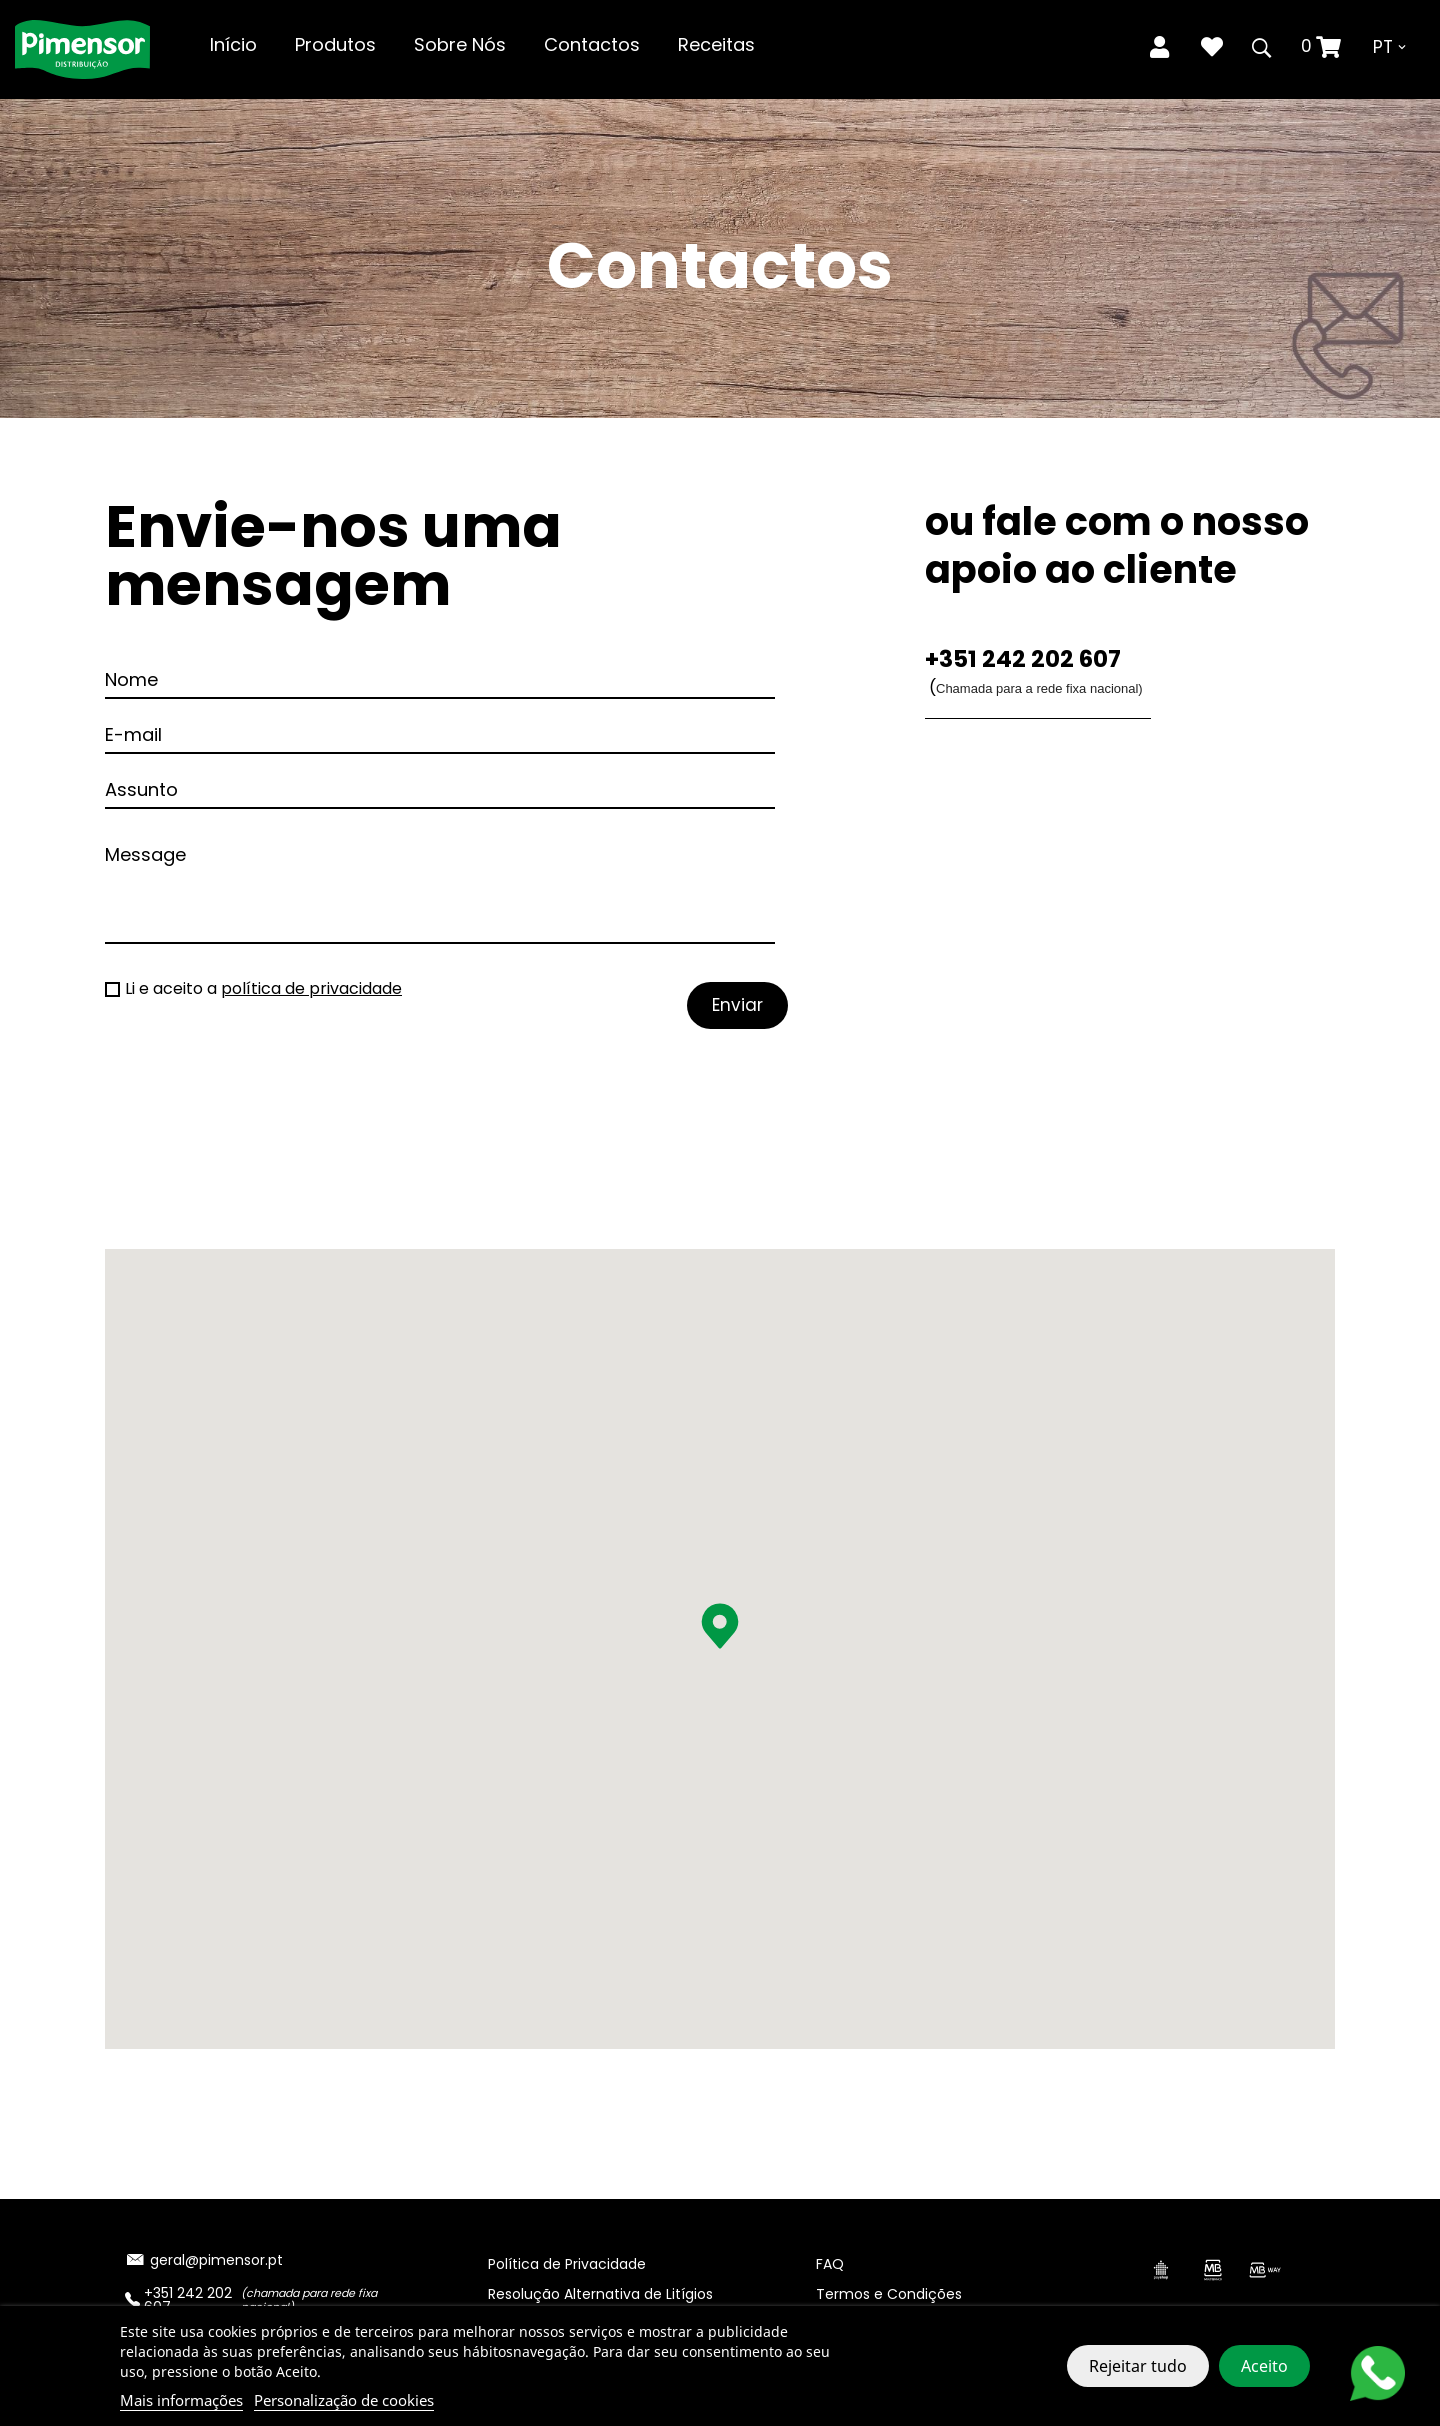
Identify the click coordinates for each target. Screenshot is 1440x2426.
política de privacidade (311, 988)
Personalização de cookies (344, 2400)
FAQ (830, 2264)
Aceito (1264, 2366)
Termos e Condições (889, 2294)
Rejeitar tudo (1138, 2366)
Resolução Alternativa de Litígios (600, 2294)
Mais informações (181, 2400)
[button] (720, 1626)
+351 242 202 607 (1023, 659)
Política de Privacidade (567, 2264)
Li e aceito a (263, 988)
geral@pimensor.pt (216, 2260)
